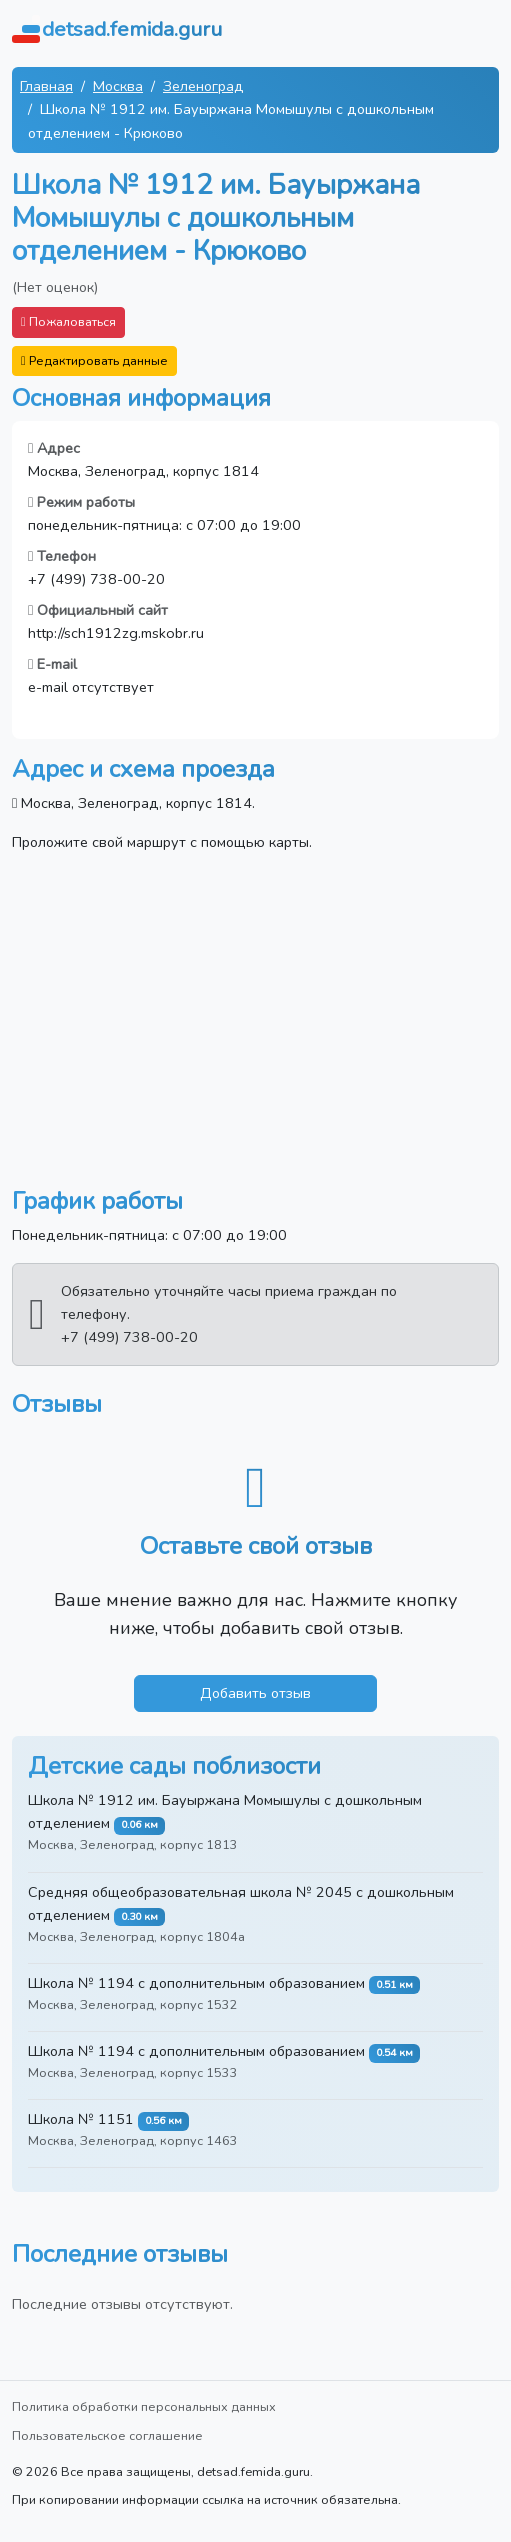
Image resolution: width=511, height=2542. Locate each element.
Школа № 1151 (81, 2119)
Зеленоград (203, 86)
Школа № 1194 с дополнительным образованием (196, 1983)
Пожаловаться (68, 321)
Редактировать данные (94, 360)
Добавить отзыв (255, 1693)
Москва (118, 86)
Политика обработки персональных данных (144, 2406)
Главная (46, 86)
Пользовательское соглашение (107, 2435)
